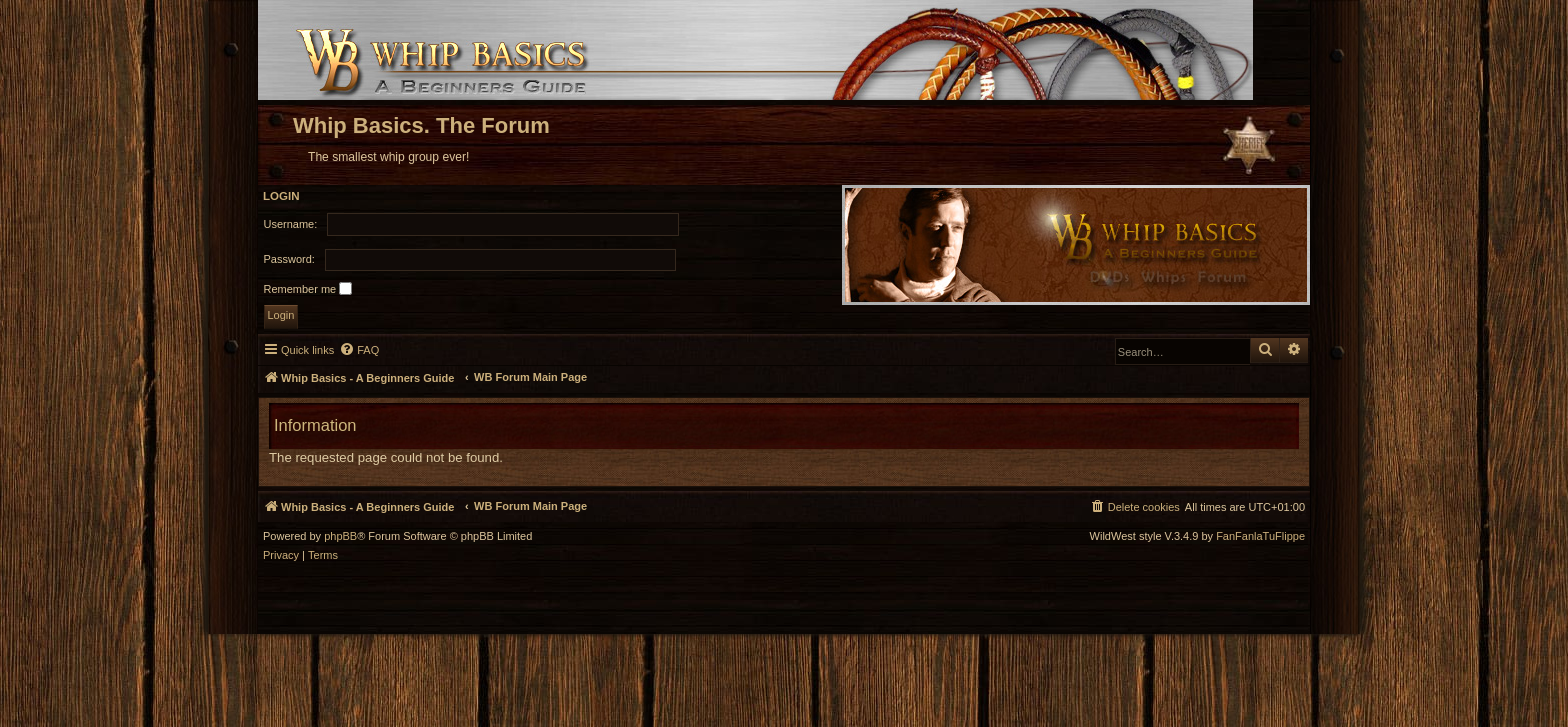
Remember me (308, 288)
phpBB (340, 536)
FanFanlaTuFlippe (1260, 536)
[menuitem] (359, 350)
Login (281, 196)
